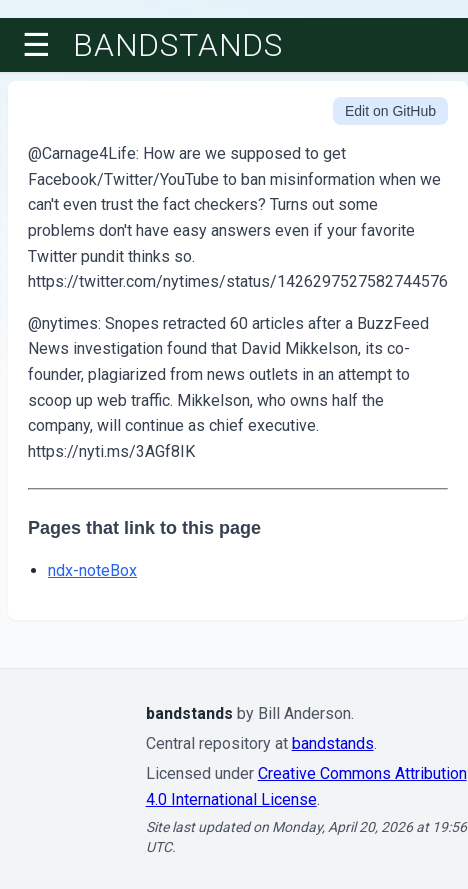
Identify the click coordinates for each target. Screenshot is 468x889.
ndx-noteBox (92, 570)
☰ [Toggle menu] (36, 45)
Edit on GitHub (390, 111)
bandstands (178, 45)
